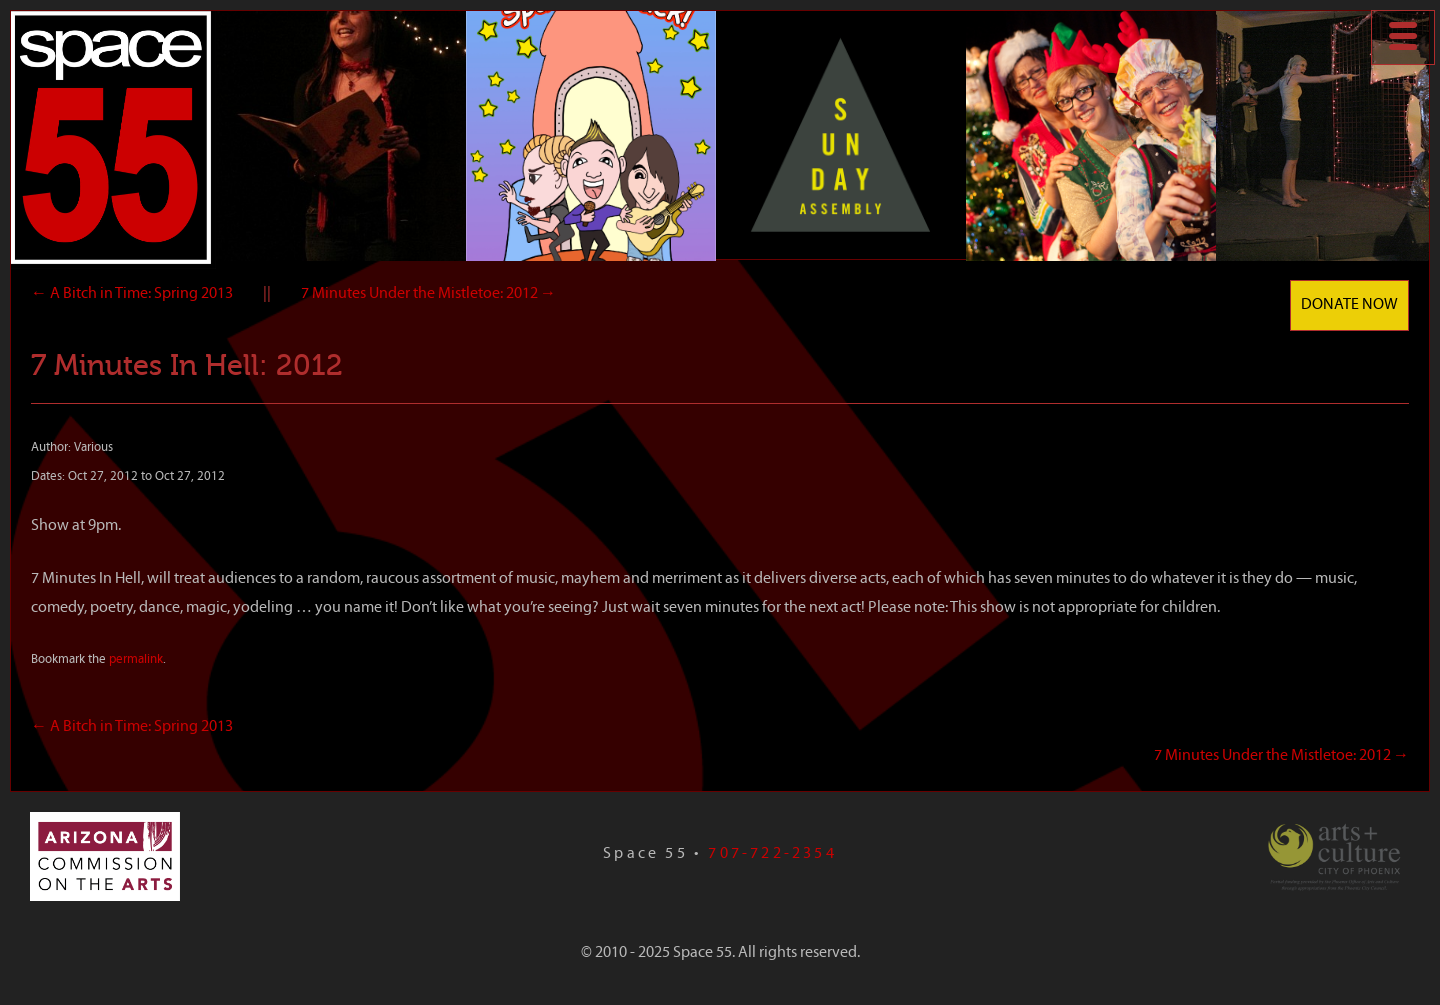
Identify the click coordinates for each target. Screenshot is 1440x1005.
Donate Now (1349, 305)
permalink (136, 659)
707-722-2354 (772, 854)
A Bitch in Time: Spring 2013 (132, 294)
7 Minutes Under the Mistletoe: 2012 (428, 294)
